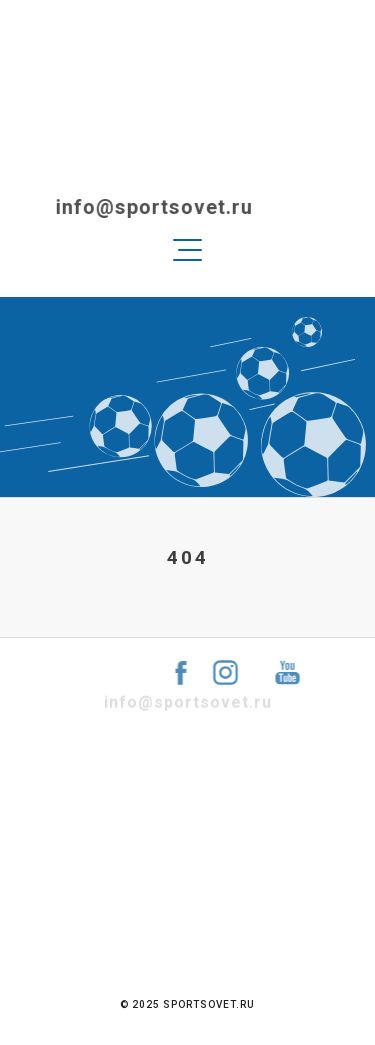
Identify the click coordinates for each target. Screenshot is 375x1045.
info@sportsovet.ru (142, 207)
